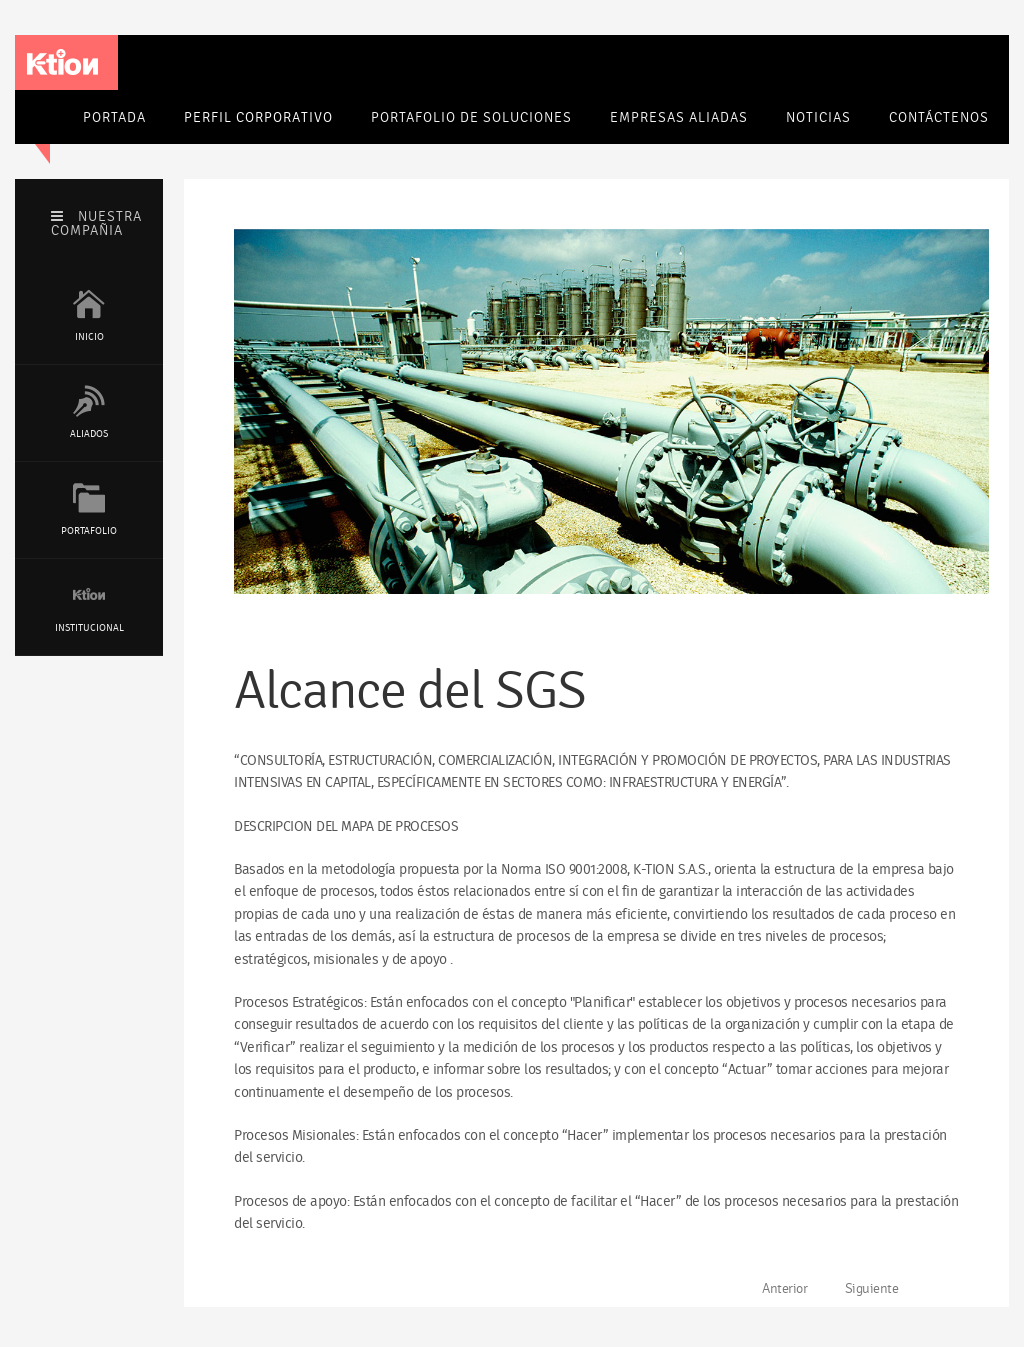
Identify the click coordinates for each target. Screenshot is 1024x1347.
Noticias (818, 118)
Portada (114, 118)
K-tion (62, 62)
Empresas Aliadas (679, 118)
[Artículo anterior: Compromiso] (777, 1289)
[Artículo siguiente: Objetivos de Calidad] (880, 1289)
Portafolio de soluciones (471, 118)
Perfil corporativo (258, 118)
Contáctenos (939, 118)
